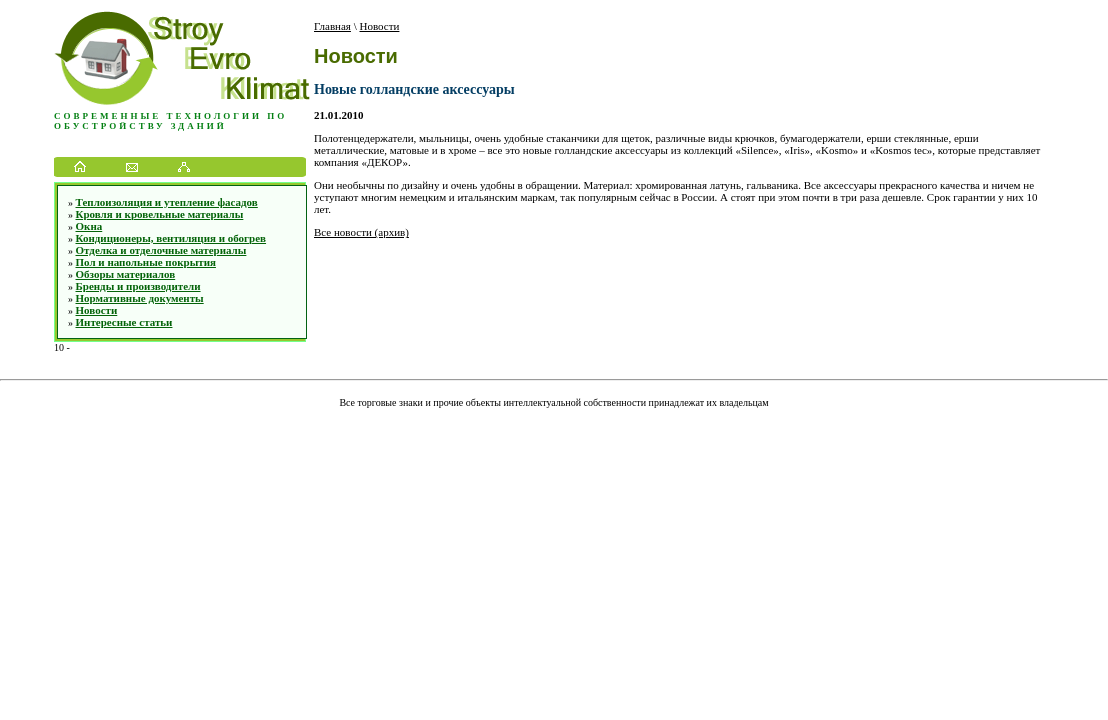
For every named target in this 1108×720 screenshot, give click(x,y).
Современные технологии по (170, 116)
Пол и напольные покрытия (146, 262)
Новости (97, 310)
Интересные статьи (124, 322)
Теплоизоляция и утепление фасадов (167, 202)
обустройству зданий (140, 126)
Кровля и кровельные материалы (160, 214)
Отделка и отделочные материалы (161, 250)
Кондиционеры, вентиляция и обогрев (171, 238)
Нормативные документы (140, 298)
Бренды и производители (138, 286)
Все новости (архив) (361, 232)
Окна (89, 226)
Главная (332, 26)
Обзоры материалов (126, 274)
